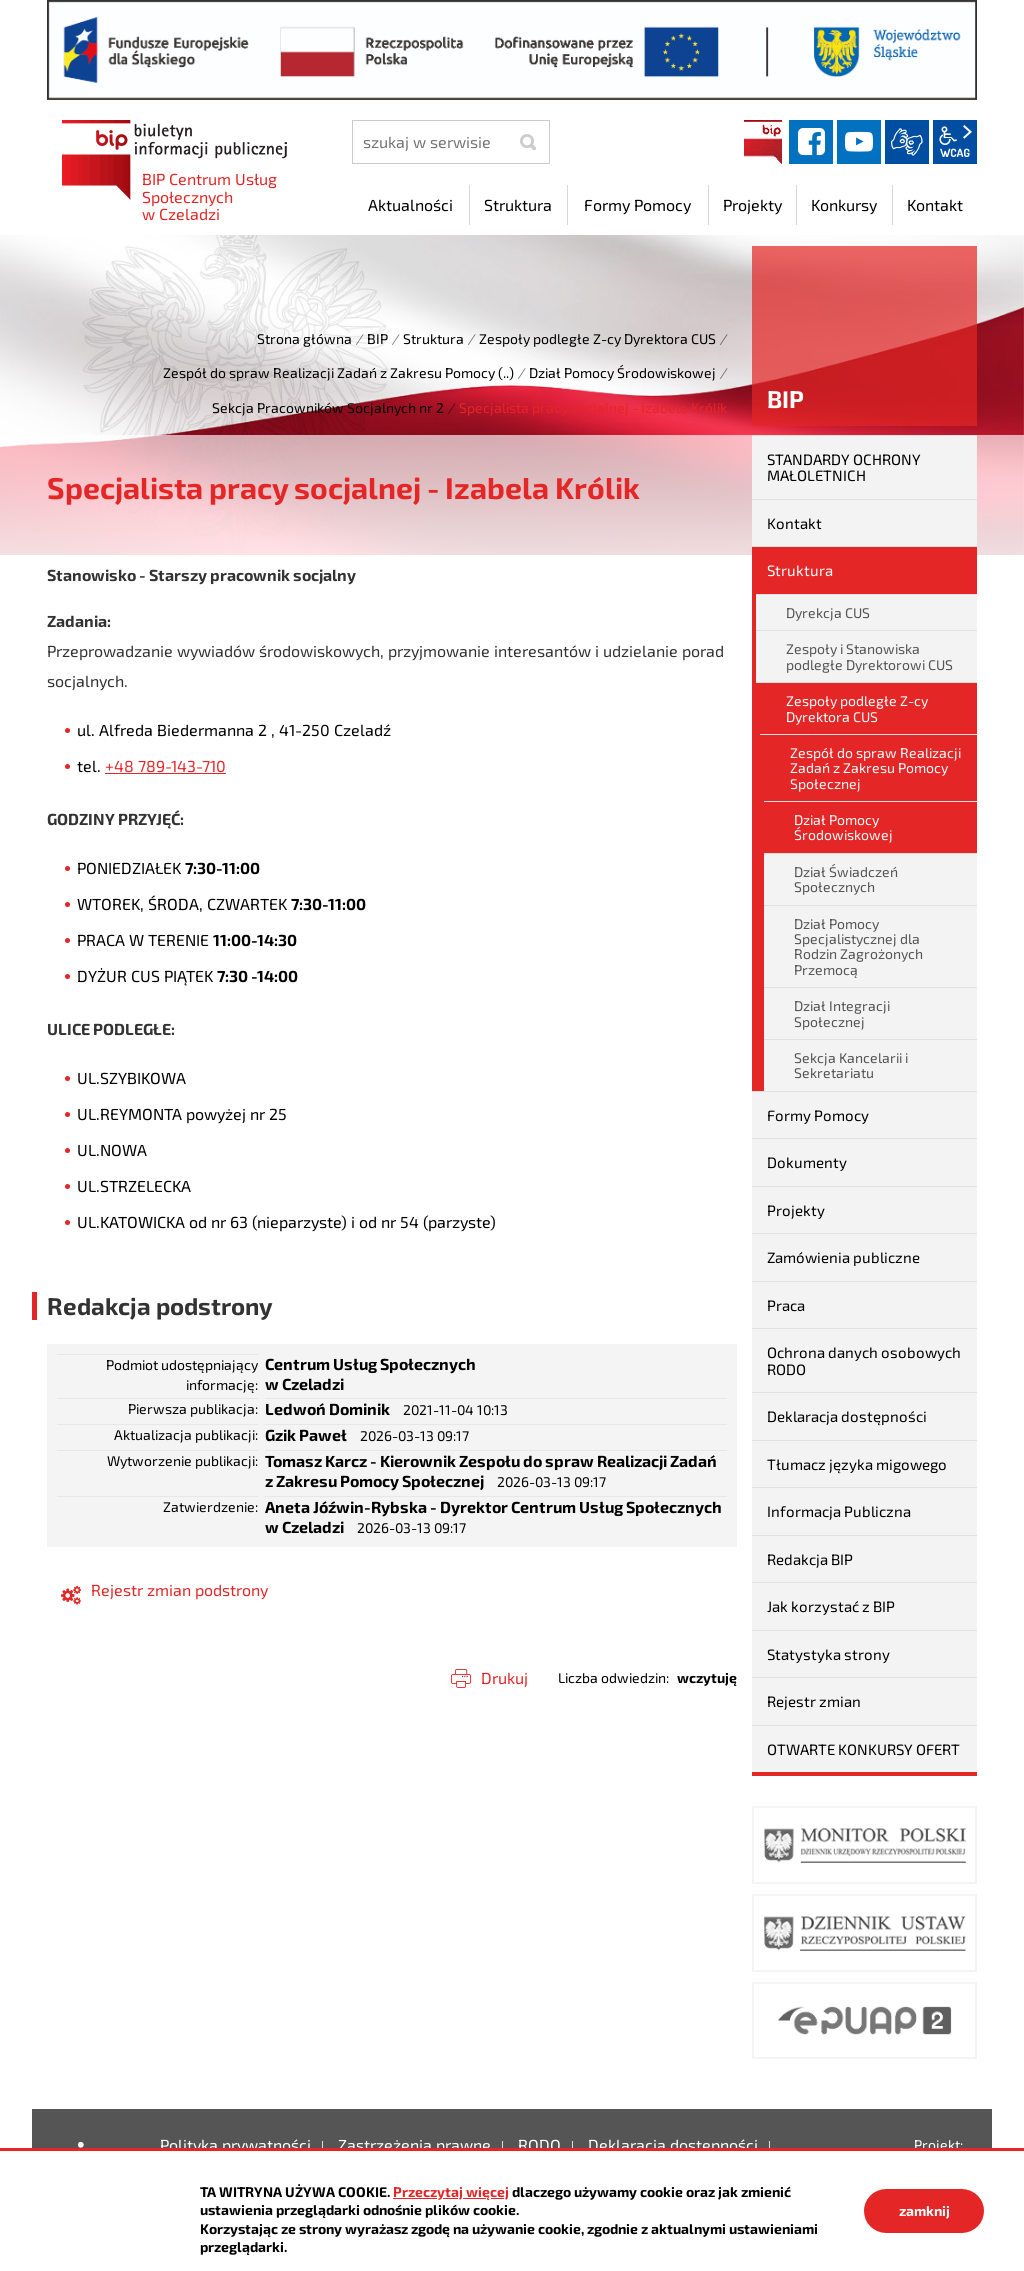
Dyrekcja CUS (828, 612)
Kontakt (794, 523)
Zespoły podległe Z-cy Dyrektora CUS (597, 338)
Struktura (433, 338)
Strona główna (304, 338)
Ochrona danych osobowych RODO (864, 1360)
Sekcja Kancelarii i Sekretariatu (851, 1065)
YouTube (859, 142)
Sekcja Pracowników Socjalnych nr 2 (328, 407)
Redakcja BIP (810, 1559)
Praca (786, 1305)
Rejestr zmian (814, 1701)
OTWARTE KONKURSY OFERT (863, 1749)
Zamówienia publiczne (843, 1257)
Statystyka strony (828, 1654)
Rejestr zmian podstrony (179, 1589)
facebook (811, 142)
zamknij (924, 2210)
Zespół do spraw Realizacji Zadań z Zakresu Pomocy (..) (338, 372)
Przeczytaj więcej (451, 2191)
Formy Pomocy (818, 1115)
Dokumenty (807, 1162)
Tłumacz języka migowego (857, 1464)
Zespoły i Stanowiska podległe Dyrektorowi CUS (869, 656)
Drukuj (504, 1677)
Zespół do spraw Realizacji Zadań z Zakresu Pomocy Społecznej (875, 768)
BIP (763, 142)
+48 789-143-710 (165, 765)
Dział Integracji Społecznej (842, 1013)
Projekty (796, 1210)
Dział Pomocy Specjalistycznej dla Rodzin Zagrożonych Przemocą (858, 946)
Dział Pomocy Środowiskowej (622, 372)
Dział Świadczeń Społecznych (846, 879)
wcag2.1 (955, 142)
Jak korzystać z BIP (831, 1606)
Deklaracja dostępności (847, 1416)
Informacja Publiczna (839, 1511)
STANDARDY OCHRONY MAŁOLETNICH (844, 467)
